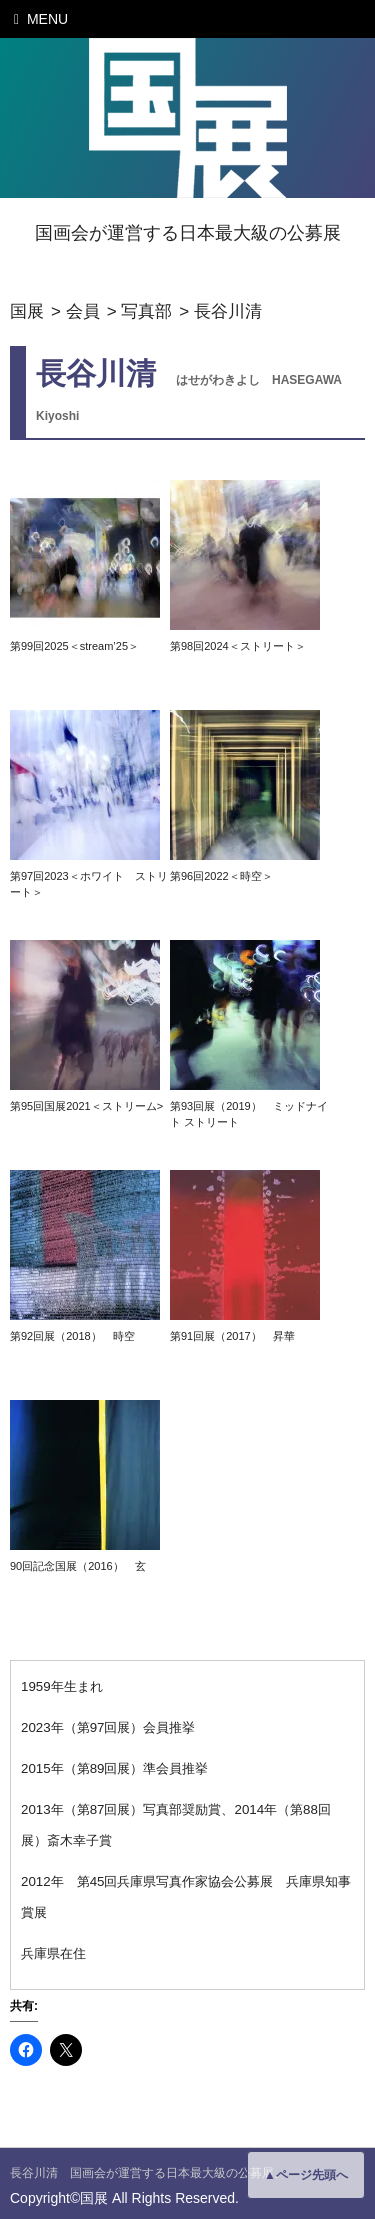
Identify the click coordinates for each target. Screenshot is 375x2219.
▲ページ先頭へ (306, 2175)
